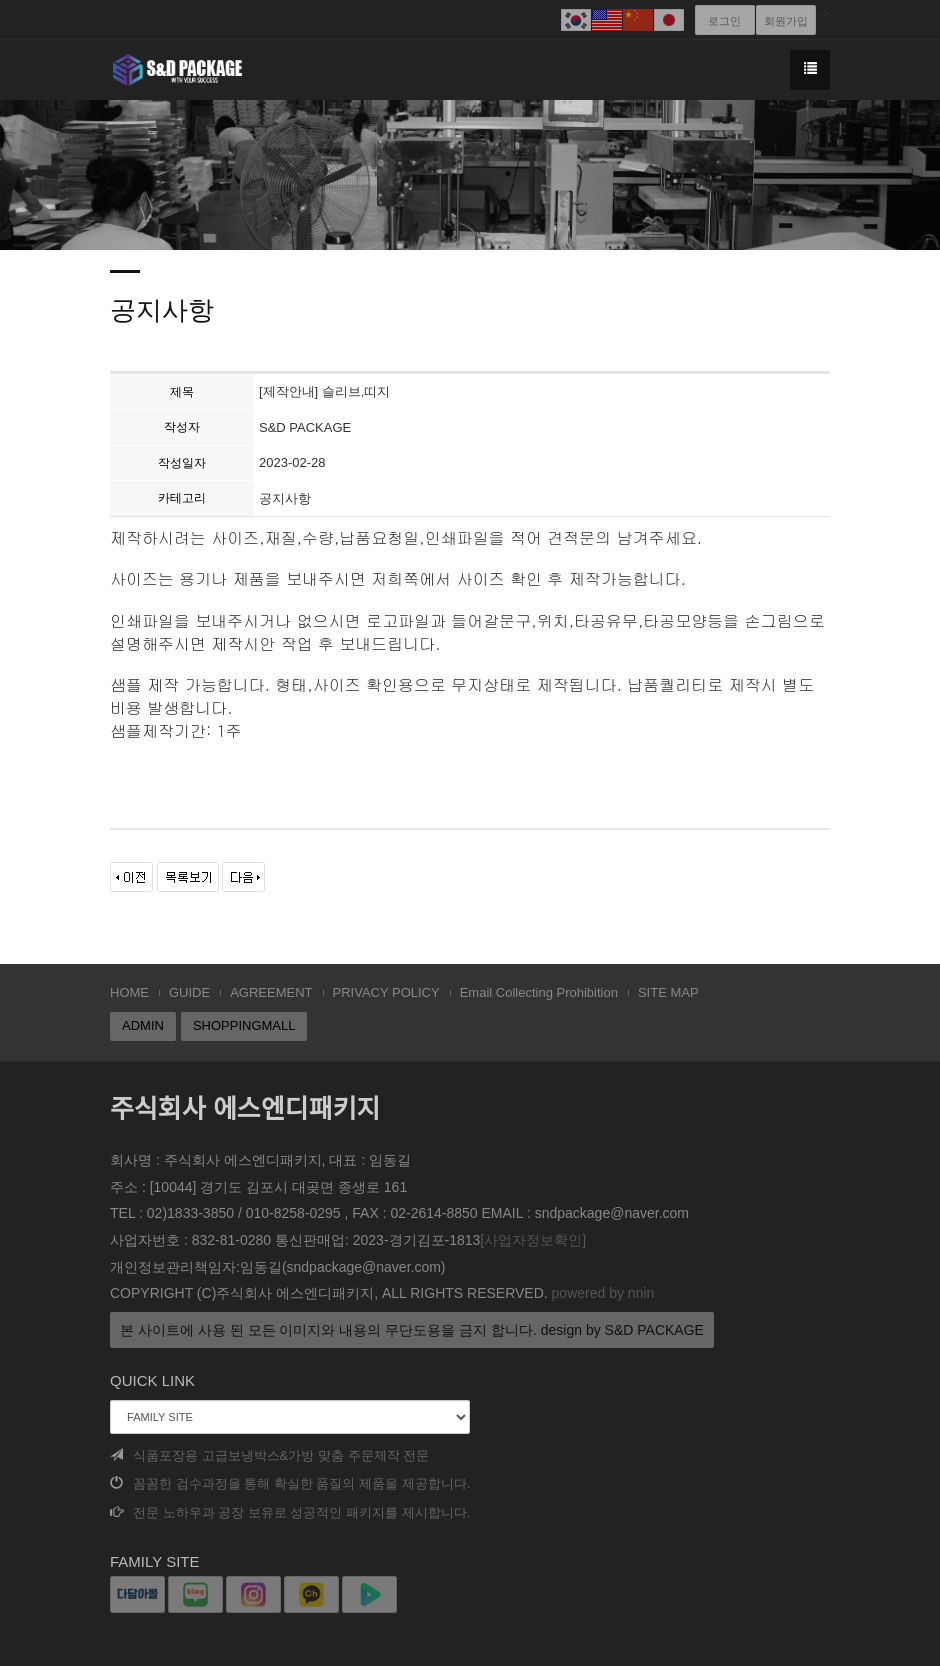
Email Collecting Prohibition (539, 992)
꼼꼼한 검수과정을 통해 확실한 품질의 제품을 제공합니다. (290, 1483)
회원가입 (786, 21)
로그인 (724, 21)
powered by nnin (603, 1293)
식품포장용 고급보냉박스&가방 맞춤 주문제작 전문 (269, 1455)
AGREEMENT (271, 992)
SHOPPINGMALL (244, 1025)
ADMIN (143, 1025)
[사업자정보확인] (533, 1240)
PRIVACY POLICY (386, 992)
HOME (129, 992)
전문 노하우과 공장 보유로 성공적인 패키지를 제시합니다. (290, 1512)
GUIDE (189, 992)
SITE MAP (668, 992)
